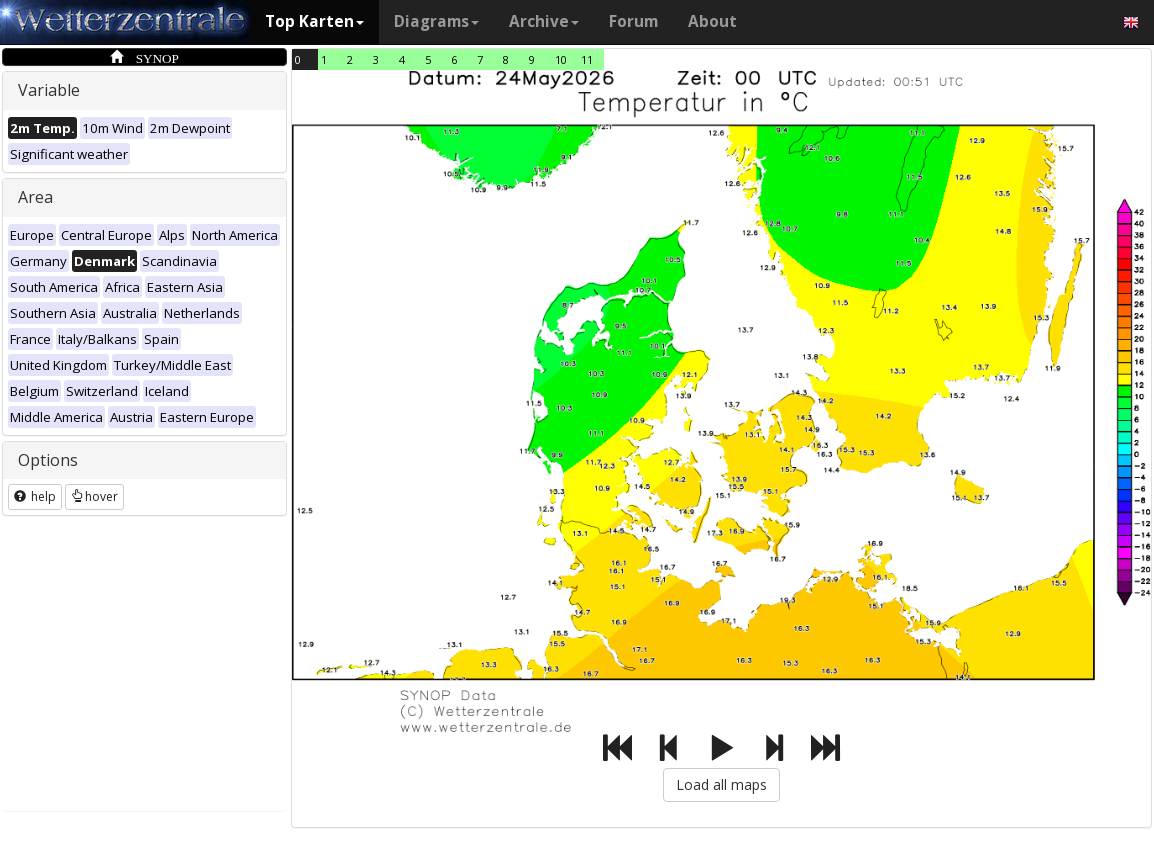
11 (587, 59)
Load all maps (721, 784)
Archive (544, 21)
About (712, 21)
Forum (633, 21)
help (35, 496)
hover (94, 496)
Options (48, 460)
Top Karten (314, 21)
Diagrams (436, 21)
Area (35, 197)
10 (561, 59)
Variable (49, 90)
